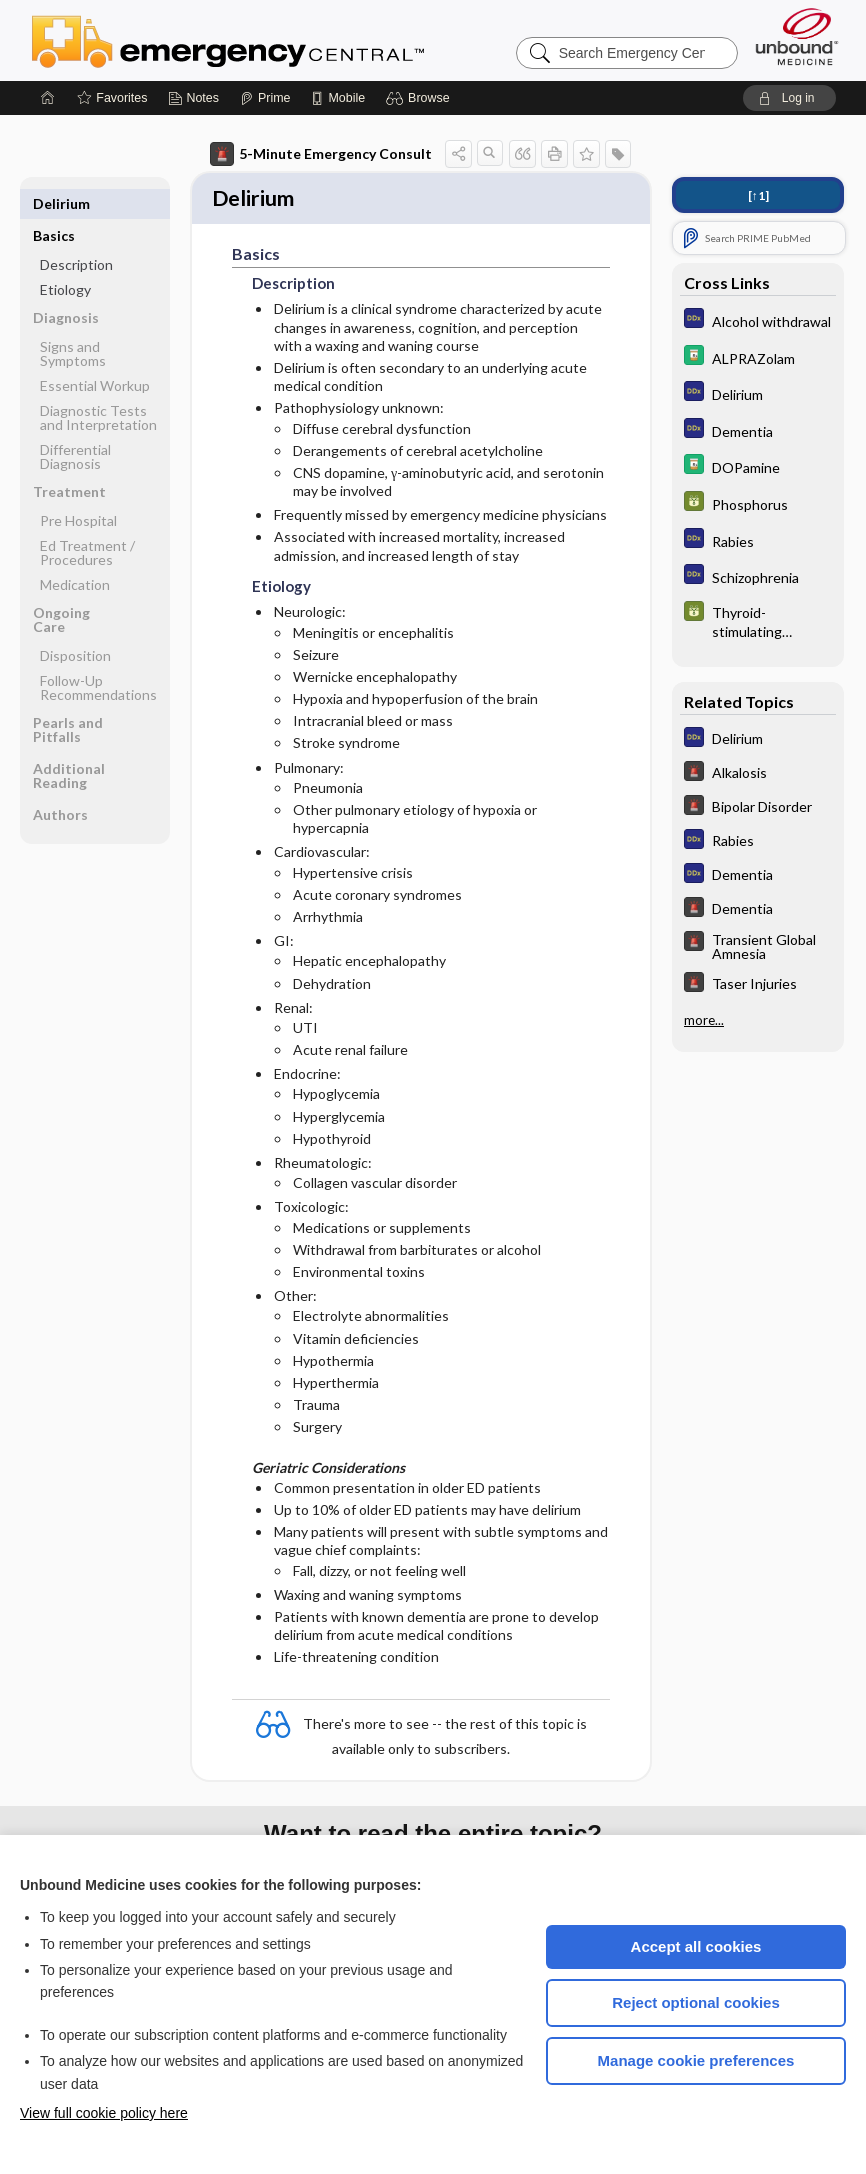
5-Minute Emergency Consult (321, 154)
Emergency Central (280, 40)
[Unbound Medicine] (797, 36)
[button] (420, 98)
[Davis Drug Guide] (758, 357)
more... (704, 1020)
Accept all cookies (696, 1946)
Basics (54, 203)
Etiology (65, 257)
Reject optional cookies (696, 2002)
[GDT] (758, 503)
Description (76, 232)
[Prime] (265, 98)
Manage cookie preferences (696, 2060)
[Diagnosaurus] (758, 320)
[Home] (48, 98)
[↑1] (758, 195)
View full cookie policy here (104, 2113)
